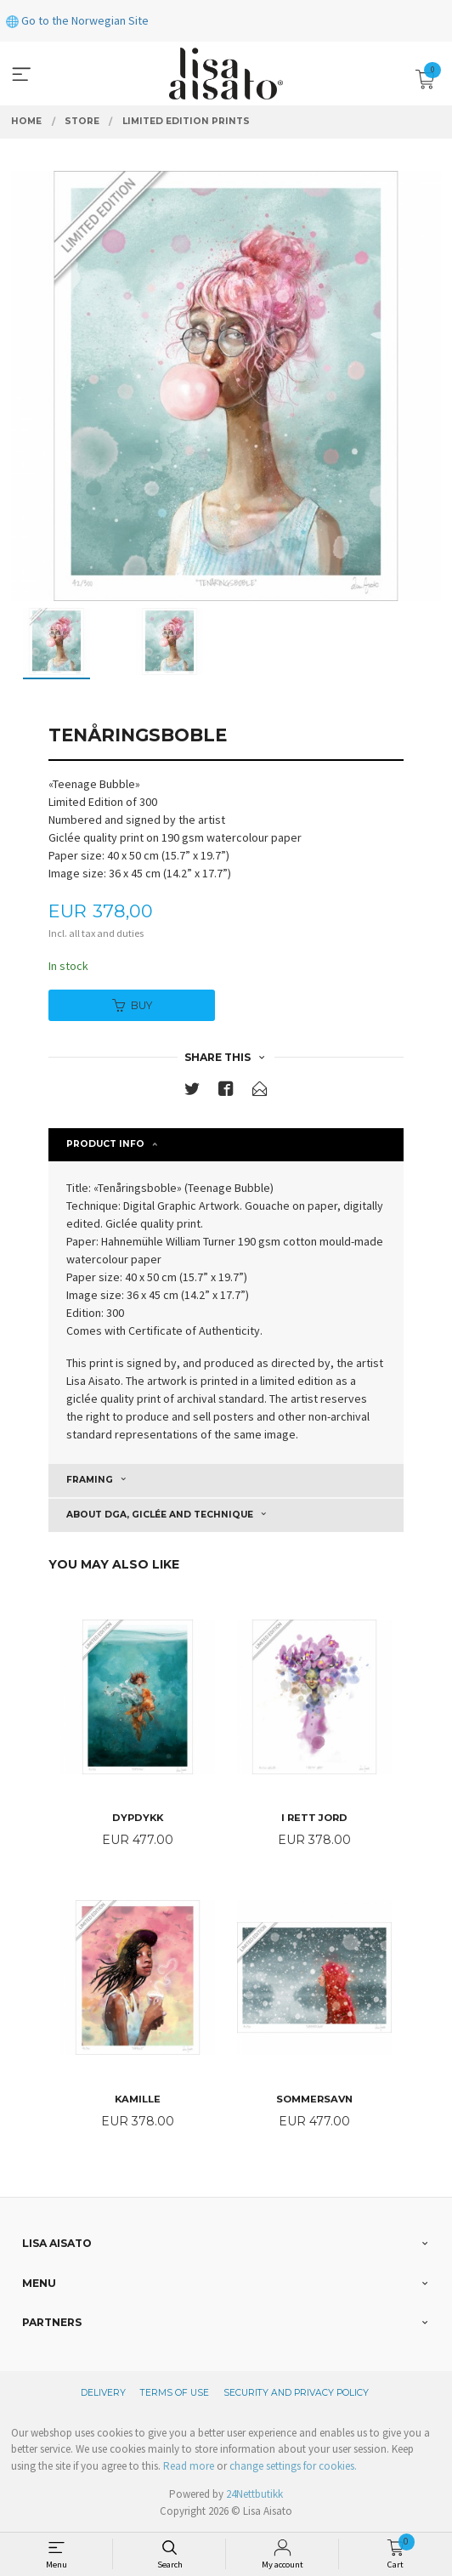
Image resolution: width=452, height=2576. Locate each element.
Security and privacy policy (296, 2392)
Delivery (103, 2392)
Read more (188, 2466)
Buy (132, 1005)
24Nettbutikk (254, 2494)
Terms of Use (174, 2392)
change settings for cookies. (293, 2466)
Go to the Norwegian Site (77, 20)
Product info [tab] (105, 1143)
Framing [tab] (89, 1479)
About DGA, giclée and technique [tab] (159, 1514)
